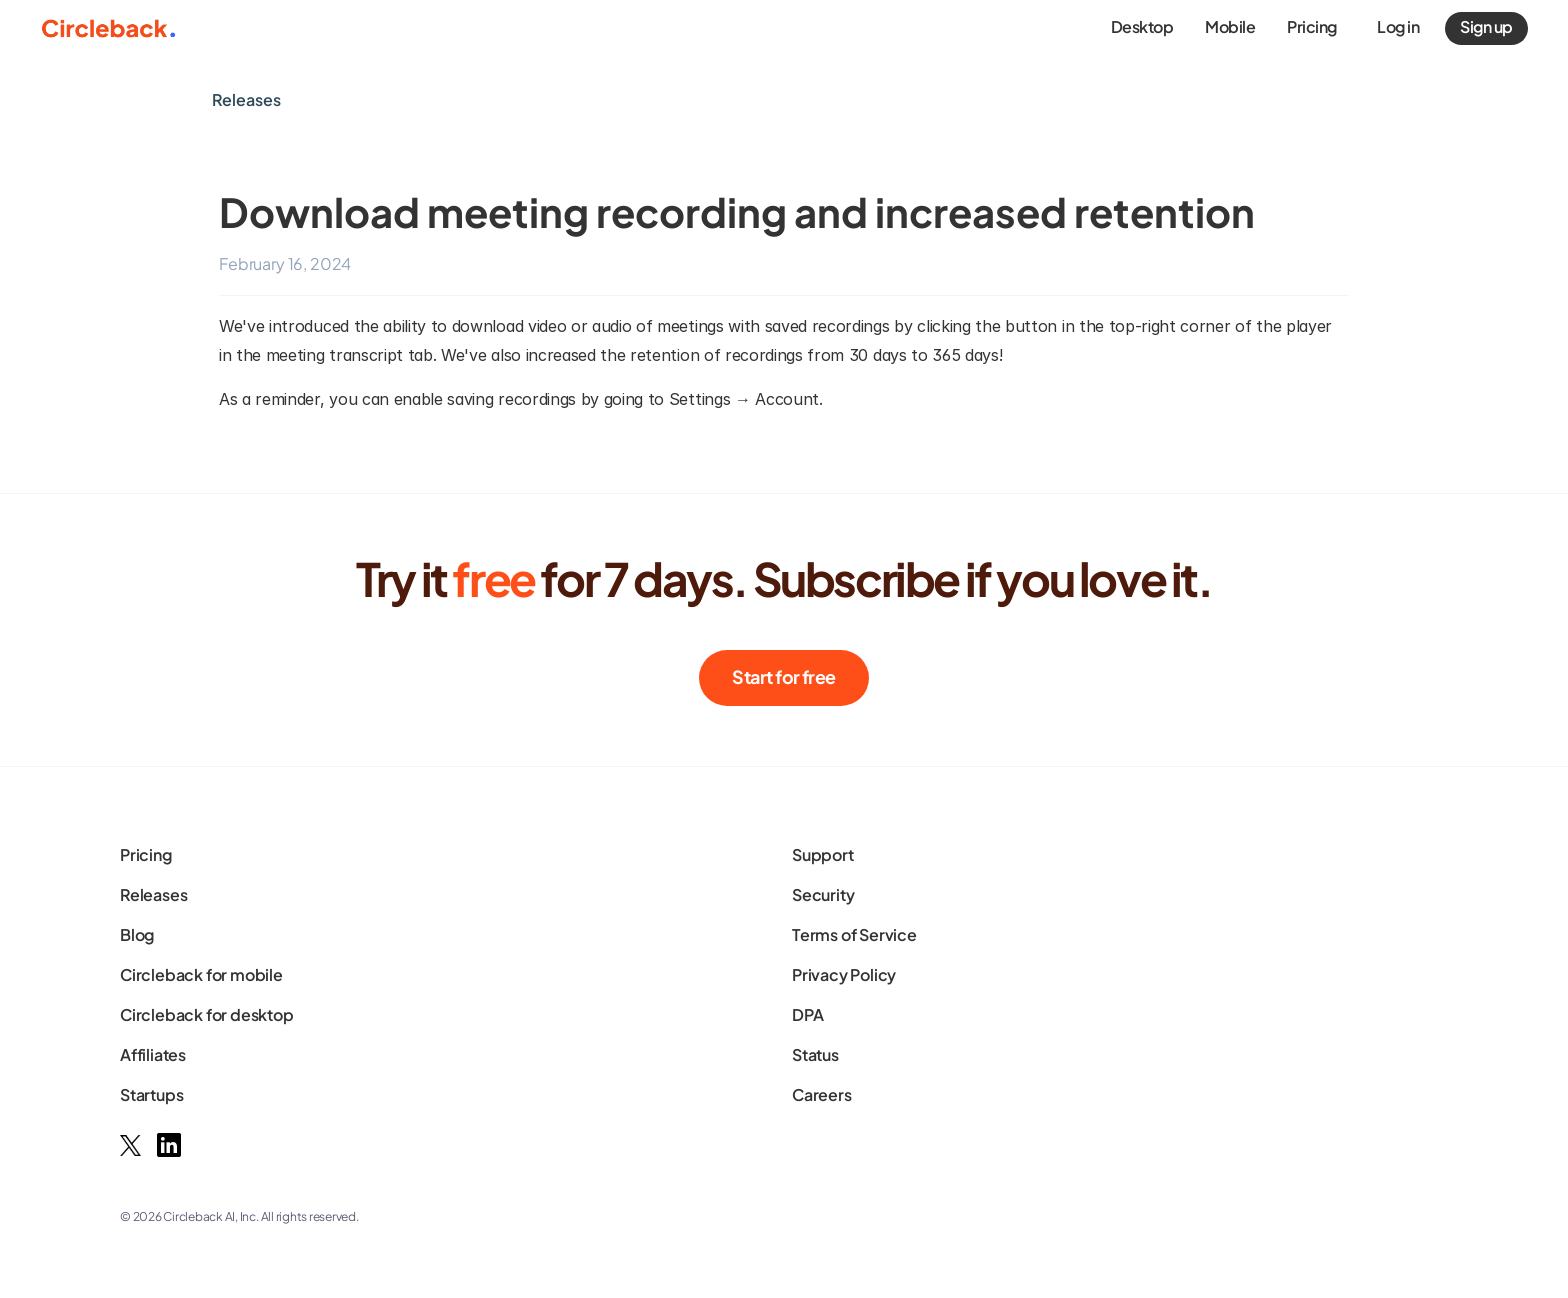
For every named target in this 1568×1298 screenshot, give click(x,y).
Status (815, 1054)
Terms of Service (854, 934)
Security (823, 894)
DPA (807, 1014)
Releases (153, 894)
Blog (137, 934)
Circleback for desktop (207, 1014)
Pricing (146, 854)
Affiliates (153, 1054)
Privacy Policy (844, 974)
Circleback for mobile (201, 974)
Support (823, 854)
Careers (822, 1094)
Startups (151, 1094)
